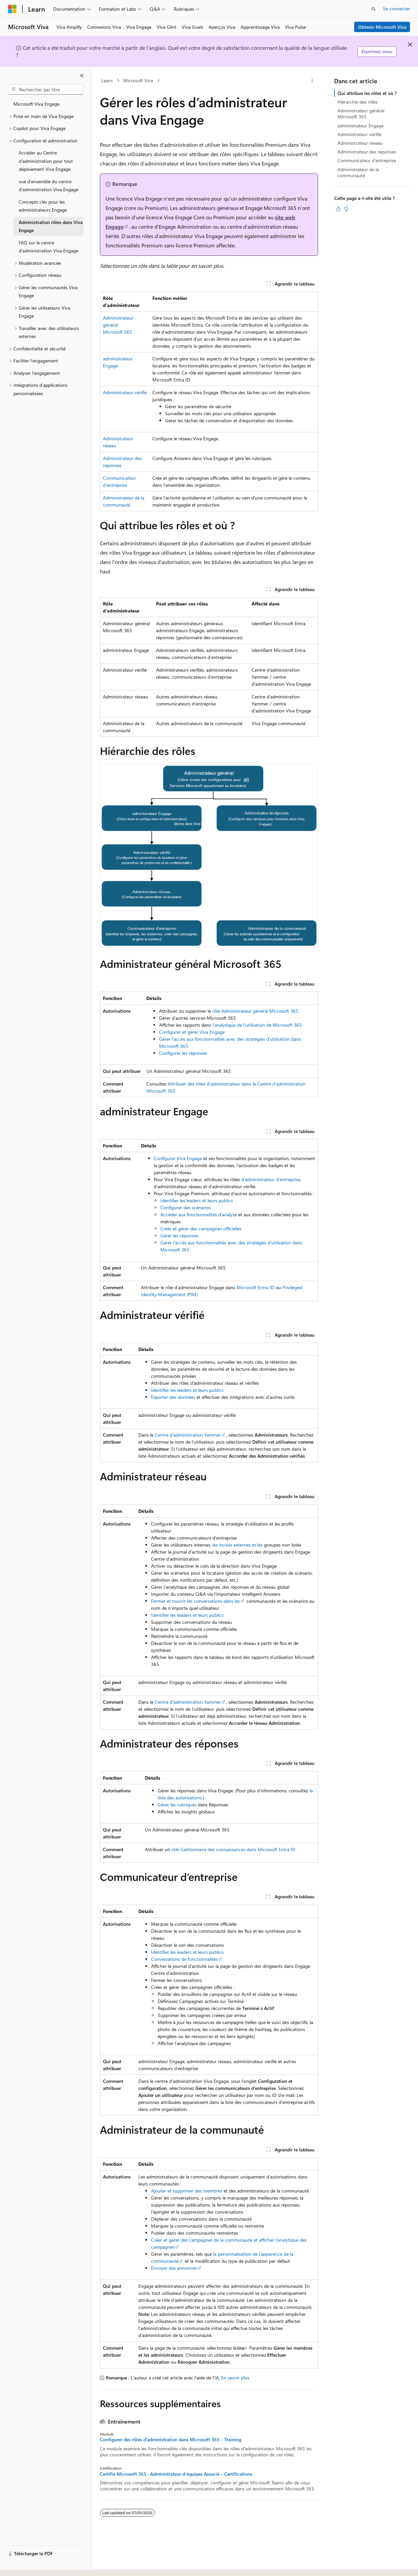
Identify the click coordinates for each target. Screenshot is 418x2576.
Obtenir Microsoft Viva (382, 27)
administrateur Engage (360, 125)
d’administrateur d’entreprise (270, 1179)
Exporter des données (173, 1397)
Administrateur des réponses (366, 151)
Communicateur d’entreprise (366, 160)
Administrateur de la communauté (358, 172)
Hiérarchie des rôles (357, 102)
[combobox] (46, 89)
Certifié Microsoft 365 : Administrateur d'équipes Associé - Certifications (176, 2474)
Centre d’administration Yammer (188, 1435)
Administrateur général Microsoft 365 (360, 113)
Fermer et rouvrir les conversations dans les (195, 1601)
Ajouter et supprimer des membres (186, 2191)
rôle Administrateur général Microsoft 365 (255, 1011)
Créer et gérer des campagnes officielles (201, 1228)
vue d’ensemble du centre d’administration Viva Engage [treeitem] (48, 185)
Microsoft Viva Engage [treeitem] (36, 104)
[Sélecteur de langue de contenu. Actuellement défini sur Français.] (23, 2565)
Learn (107, 80)
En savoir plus (235, 2377)
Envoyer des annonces (174, 2268)
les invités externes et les (238, 1545)
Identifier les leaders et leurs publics (196, 1200)
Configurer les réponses (183, 1053)
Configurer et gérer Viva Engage (192, 1032)
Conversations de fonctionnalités (184, 1959)
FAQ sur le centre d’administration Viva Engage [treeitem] (48, 246)
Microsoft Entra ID (255, 1287)
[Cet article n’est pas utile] (346, 209)
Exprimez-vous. (377, 51)
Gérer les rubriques (177, 1804)
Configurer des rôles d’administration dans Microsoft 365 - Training (170, 2440)
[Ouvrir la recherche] (373, 9)
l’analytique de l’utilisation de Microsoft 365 (257, 1025)
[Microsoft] (12, 9)
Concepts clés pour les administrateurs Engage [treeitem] (43, 206)
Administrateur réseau (360, 143)
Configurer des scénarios (185, 1207)
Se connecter (396, 8)
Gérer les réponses (179, 1235)
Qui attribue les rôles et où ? (367, 93)
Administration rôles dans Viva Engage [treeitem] (51, 226)
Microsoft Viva (138, 80)
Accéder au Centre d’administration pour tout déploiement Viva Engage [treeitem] (46, 160)
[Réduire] (82, 76)
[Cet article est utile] (338, 209)
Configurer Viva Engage (178, 1158)
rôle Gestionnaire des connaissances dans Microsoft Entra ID (233, 1849)
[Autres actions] (312, 80)
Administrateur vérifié (125, 392)
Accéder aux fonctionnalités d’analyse (198, 1214)
